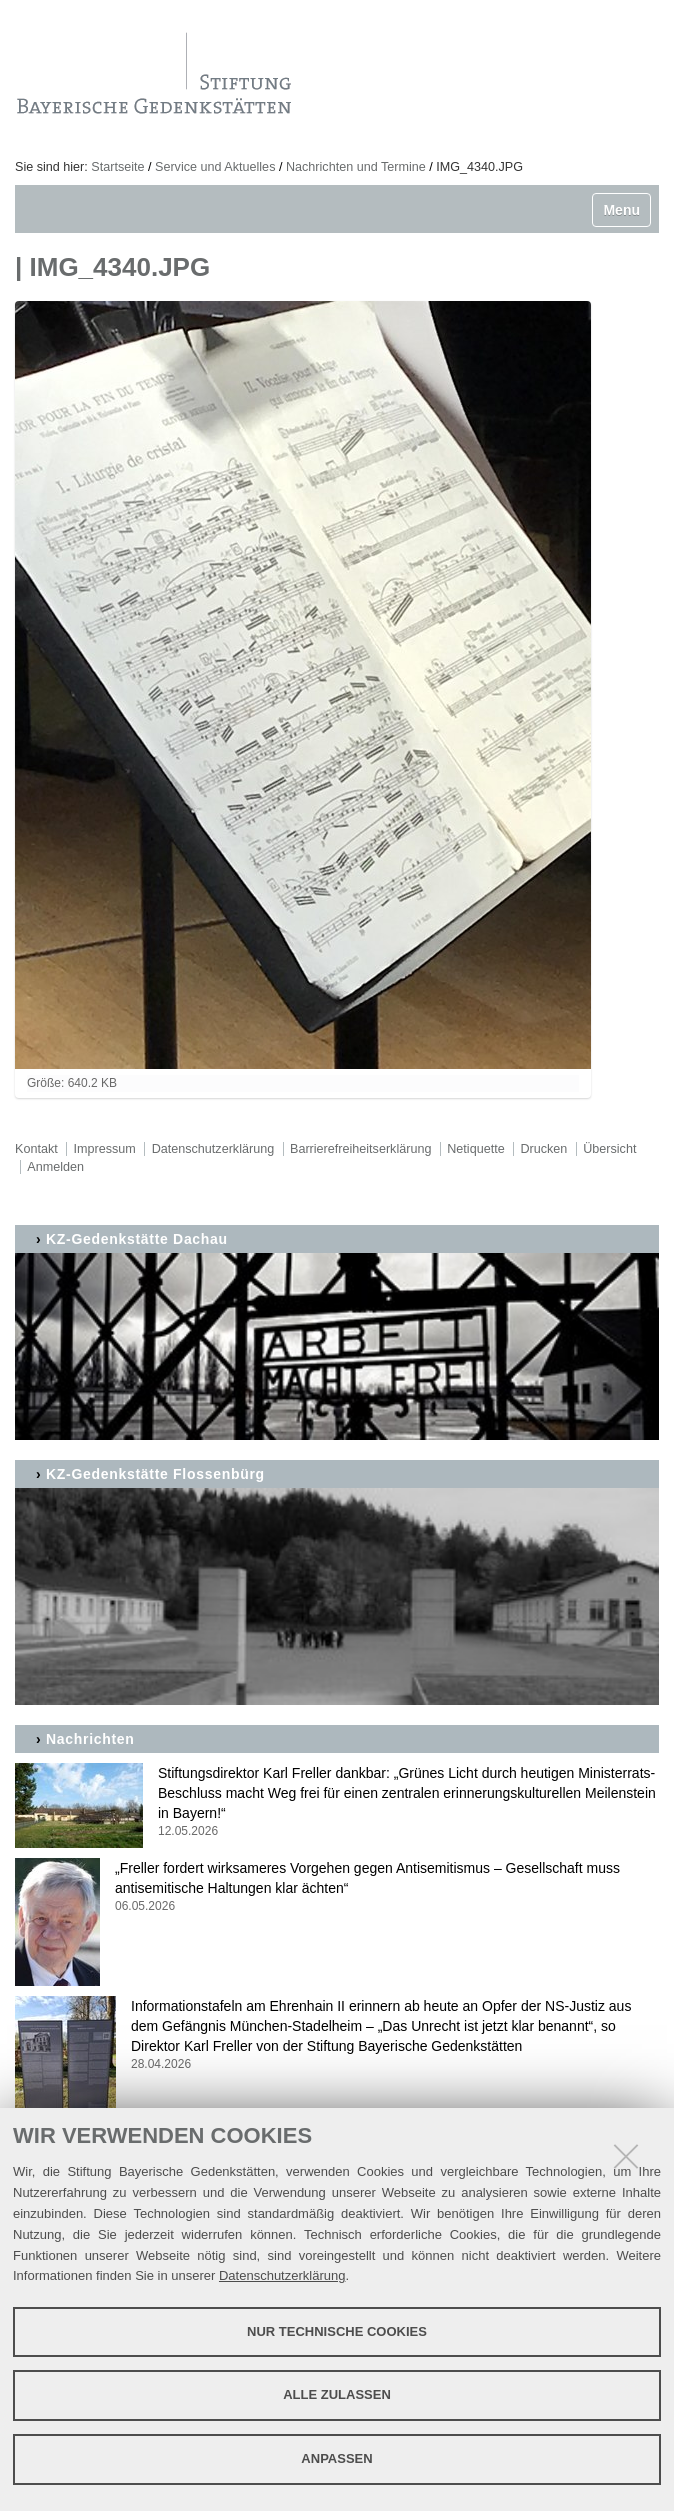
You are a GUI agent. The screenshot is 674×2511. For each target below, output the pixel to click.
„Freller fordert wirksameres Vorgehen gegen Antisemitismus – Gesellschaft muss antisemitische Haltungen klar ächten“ (337, 1887)
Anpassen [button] (336, 2458)
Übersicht (609, 1149)
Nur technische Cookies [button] (337, 2331)
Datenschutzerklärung (282, 2275)
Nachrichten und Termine (356, 167)
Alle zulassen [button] (337, 2394)
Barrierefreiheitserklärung (360, 1149)
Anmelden (55, 1167)
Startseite (117, 167)
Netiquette (475, 1149)
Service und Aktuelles (215, 167)
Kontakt (36, 1149)
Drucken (543, 1149)
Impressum (105, 1149)
